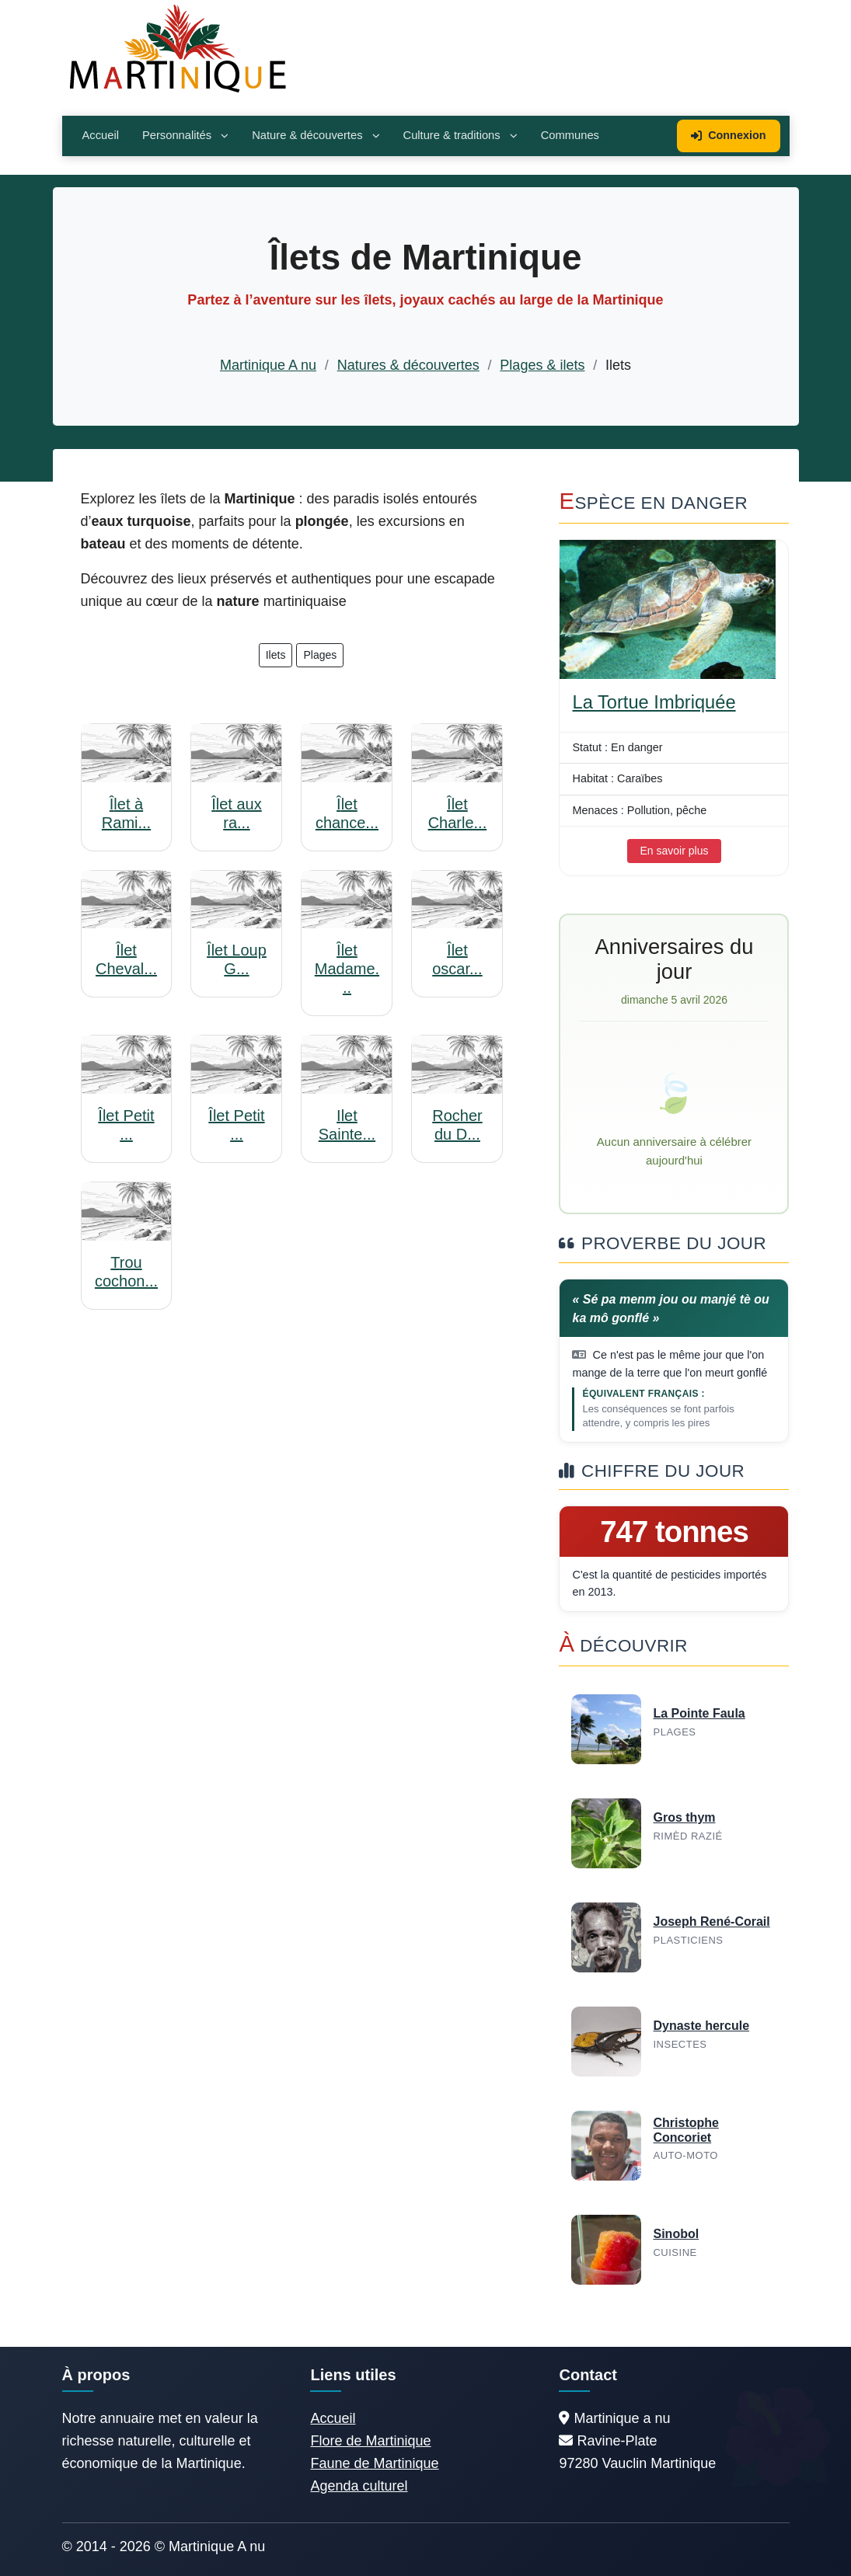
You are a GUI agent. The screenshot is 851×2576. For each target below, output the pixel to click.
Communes (570, 135)
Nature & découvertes (315, 135)
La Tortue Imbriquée (653, 702)
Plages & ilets (542, 365)
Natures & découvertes (408, 365)
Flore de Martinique (370, 2441)
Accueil (100, 135)
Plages (320, 655)
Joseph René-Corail (711, 1921)
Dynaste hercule (701, 2025)
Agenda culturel (358, 2486)
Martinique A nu (268, 365)
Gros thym (684, 1817)
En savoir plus (674, 850)
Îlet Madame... (347, 969)
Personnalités (185, 135)
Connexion (728, 135)
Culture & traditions (460, 135)
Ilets (276, 655)
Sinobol (676, 2233)
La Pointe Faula (699, 1713)
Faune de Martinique (374, 2463)
